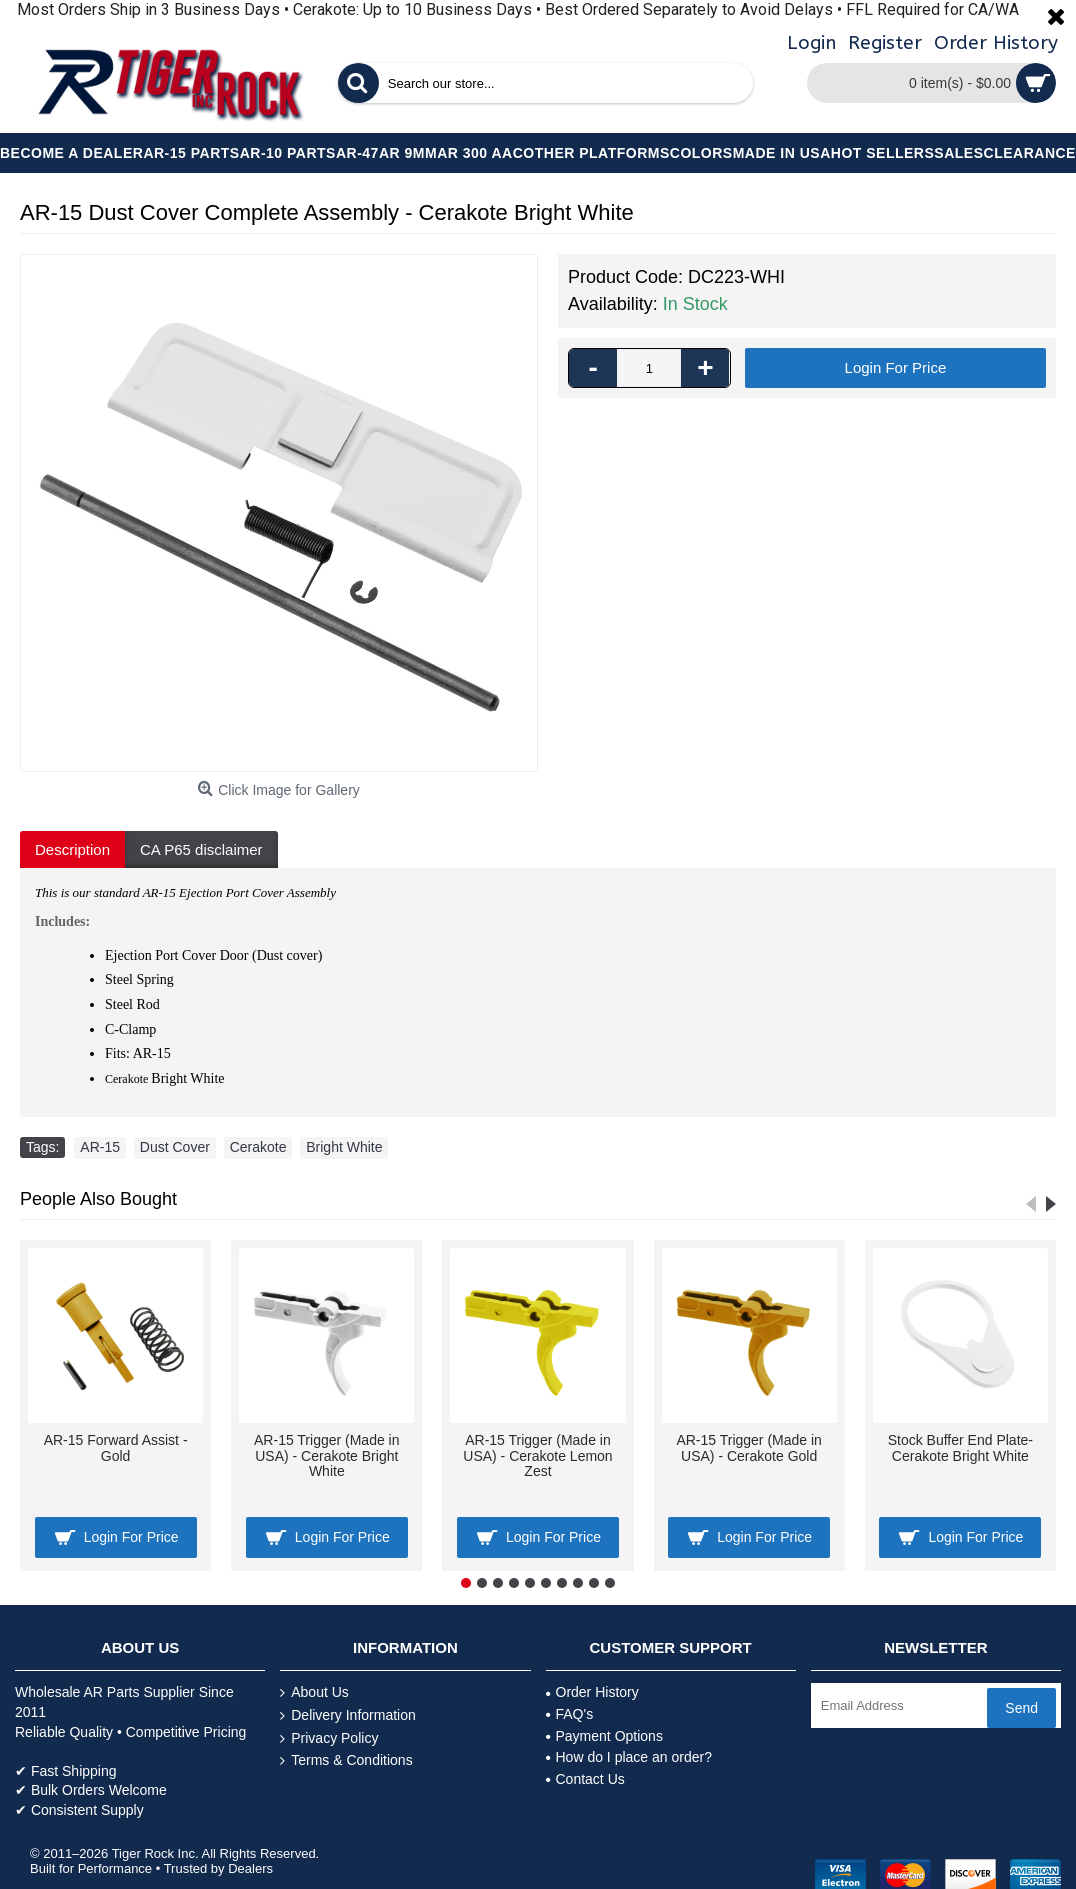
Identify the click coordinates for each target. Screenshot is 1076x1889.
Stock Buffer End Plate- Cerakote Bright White (960, 1447)
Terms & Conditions (346, 1760)
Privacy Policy (329, 1738)
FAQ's (570, 1714)
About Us (314, 1692)
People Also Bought (98, 1199)
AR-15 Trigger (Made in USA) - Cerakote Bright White (327, 1455)
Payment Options (604, 1736)
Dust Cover (175, 1147)
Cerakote (258, 1147)
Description (72, 849)
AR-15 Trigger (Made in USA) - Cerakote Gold (749, 1447)
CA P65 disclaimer (201, 849)
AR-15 (100, 1147)
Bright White (344, 1147)
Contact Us (585, 1779)
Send (1021, 1708)
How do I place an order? (629, 1757)
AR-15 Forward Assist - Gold (116, 1447)
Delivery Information (348, 1715)
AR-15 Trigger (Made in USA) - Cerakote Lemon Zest (537, 1455)
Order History (592, 1692)
